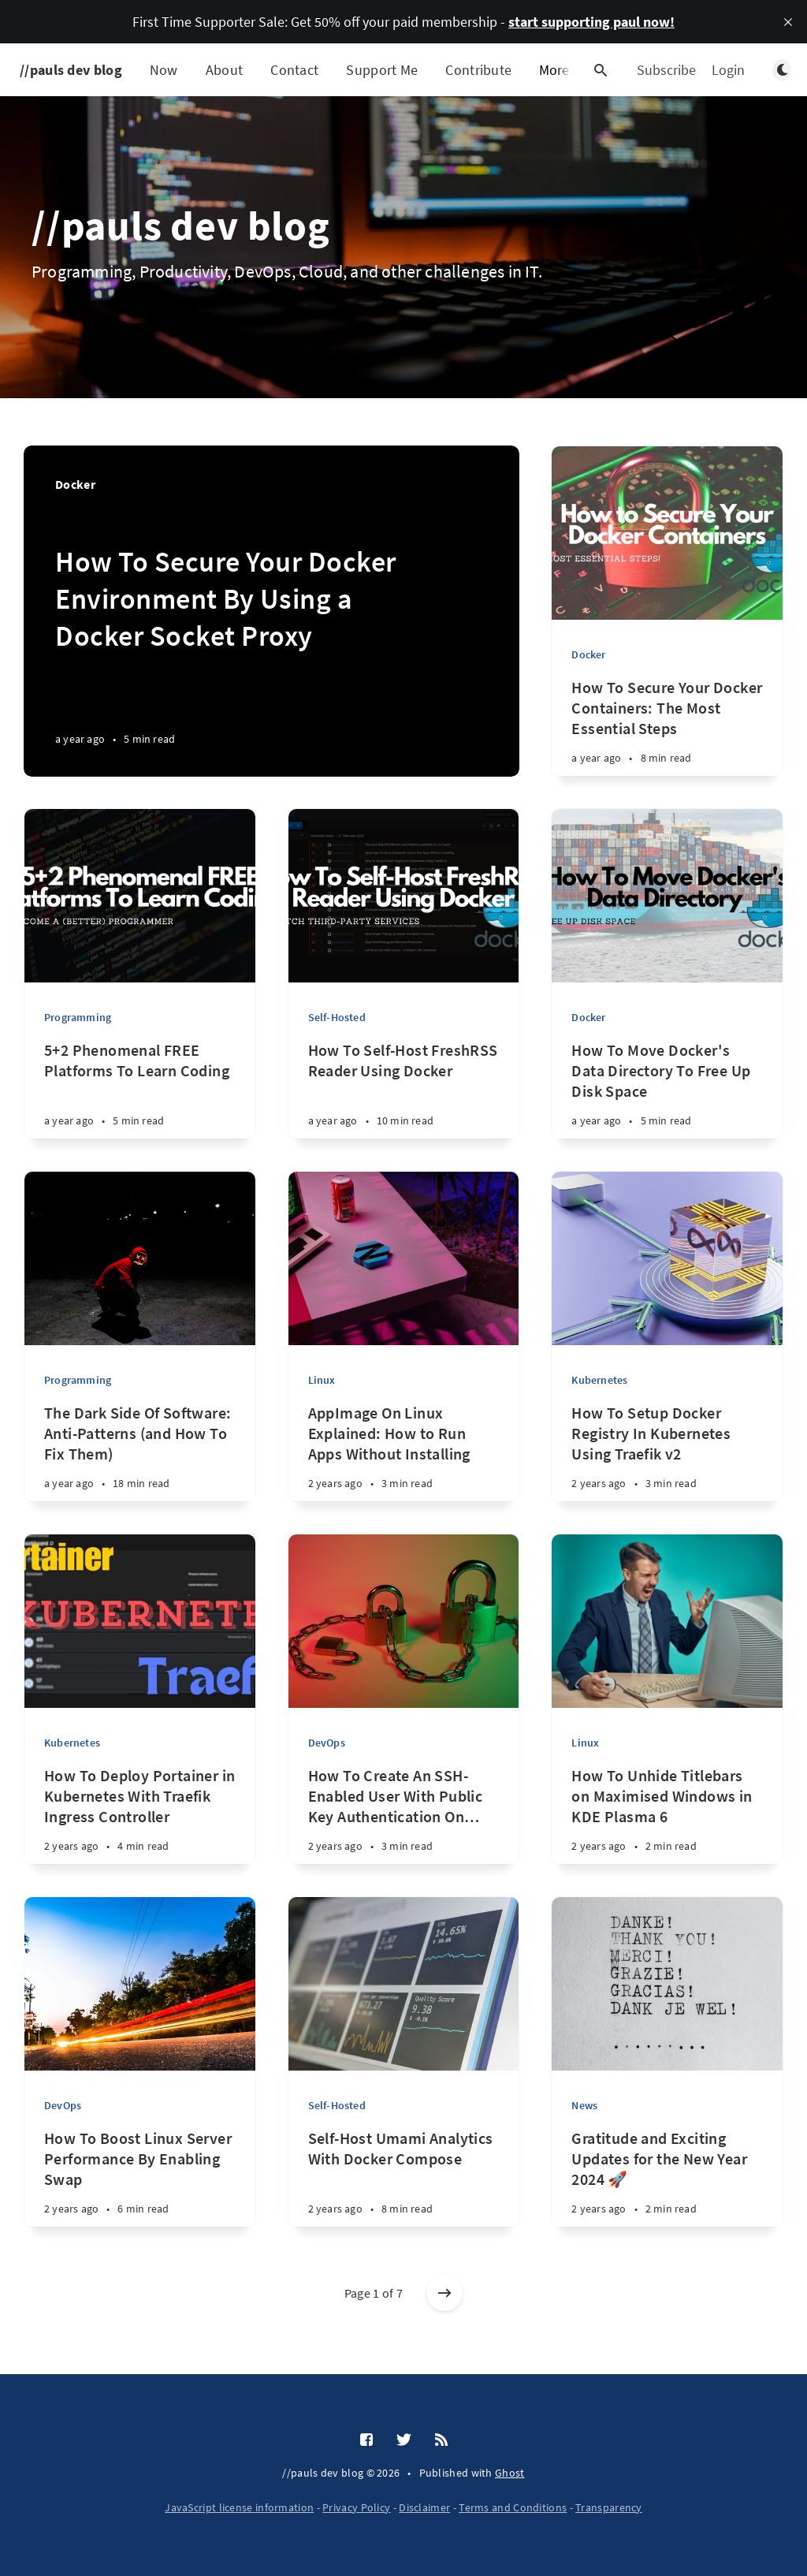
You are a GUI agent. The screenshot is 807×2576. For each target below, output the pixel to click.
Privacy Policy (356, 2507)
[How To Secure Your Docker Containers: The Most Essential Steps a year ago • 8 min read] (667, 734)
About (225, 70)
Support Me (382, 70)
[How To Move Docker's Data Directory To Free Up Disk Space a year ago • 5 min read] (667, 1097)
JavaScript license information (239, 2507)
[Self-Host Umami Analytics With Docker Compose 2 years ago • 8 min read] (403, 2185)
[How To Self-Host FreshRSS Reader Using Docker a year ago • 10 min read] (403, 1097)
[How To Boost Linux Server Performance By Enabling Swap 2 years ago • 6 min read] (139, 2185)
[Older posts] (444, 2293)
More (562, 70)
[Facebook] (366, 2440)
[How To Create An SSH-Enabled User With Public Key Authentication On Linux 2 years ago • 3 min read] (403, 1822)
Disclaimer (424, 2507)
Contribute (478, 70)
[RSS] (441, 2440)
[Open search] (600, 70)
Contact (294, 70)
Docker (588, 654)
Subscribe (666, 70)
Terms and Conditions (513, 2507)
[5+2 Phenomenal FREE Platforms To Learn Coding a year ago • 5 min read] (139, 1097)
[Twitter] (403, 2440)
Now (164, 70)
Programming (77, 1017)
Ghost (510, 2473)
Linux (322, 1380)
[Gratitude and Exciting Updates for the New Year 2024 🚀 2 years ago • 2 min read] (667, 2185)
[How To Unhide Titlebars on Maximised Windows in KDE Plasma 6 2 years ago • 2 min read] (667, 1822)
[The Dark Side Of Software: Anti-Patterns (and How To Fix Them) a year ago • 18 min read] (139, 1460)
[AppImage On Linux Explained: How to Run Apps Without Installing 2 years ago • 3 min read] (403, 1460)
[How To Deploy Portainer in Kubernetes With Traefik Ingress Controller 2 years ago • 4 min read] (139, 1822)
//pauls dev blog (71, 70)
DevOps (326, 1742)
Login (728, 70)
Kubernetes (599, 1380)
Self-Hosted (337, 1017)
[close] (788, 22)
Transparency (608, 2507)
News (584, 2105)
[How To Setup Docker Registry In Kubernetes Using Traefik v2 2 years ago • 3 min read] (667, 1460)
